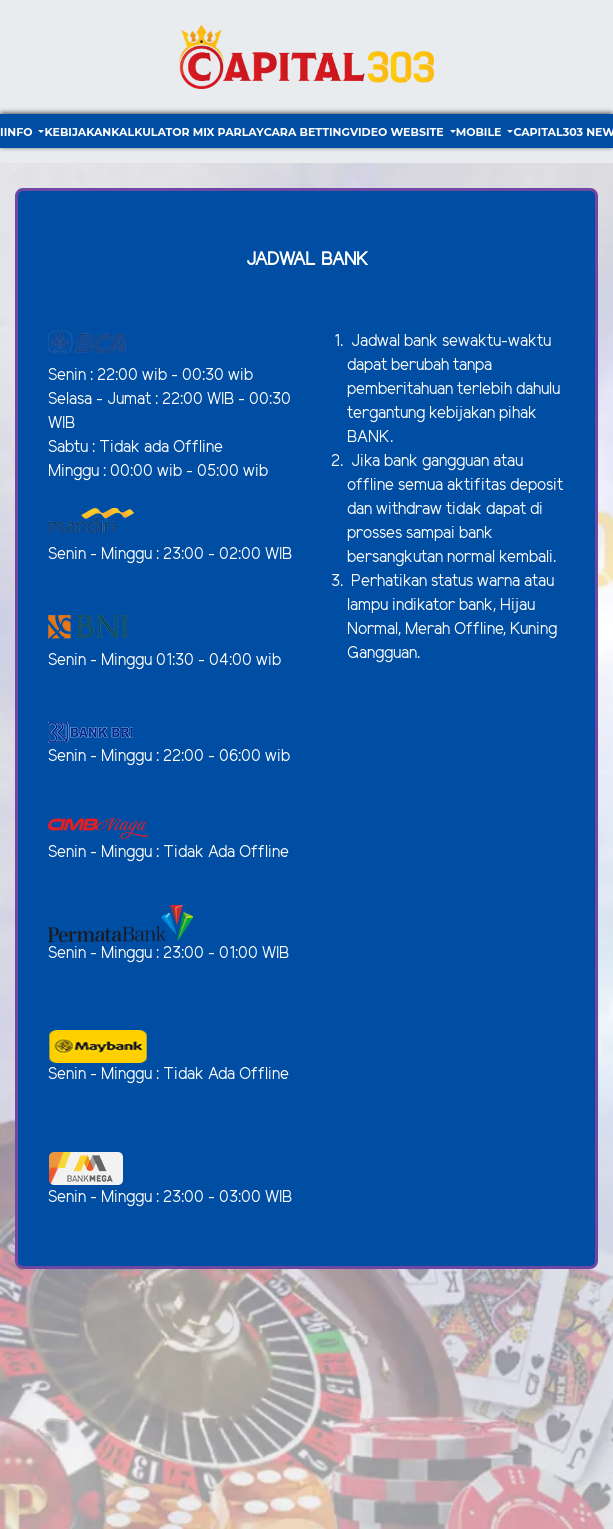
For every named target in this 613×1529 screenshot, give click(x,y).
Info (20, 132)
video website (398, 132)
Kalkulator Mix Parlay (187, 132)
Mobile (480, 132)
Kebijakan (77, 132)
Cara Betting (307, 132)
